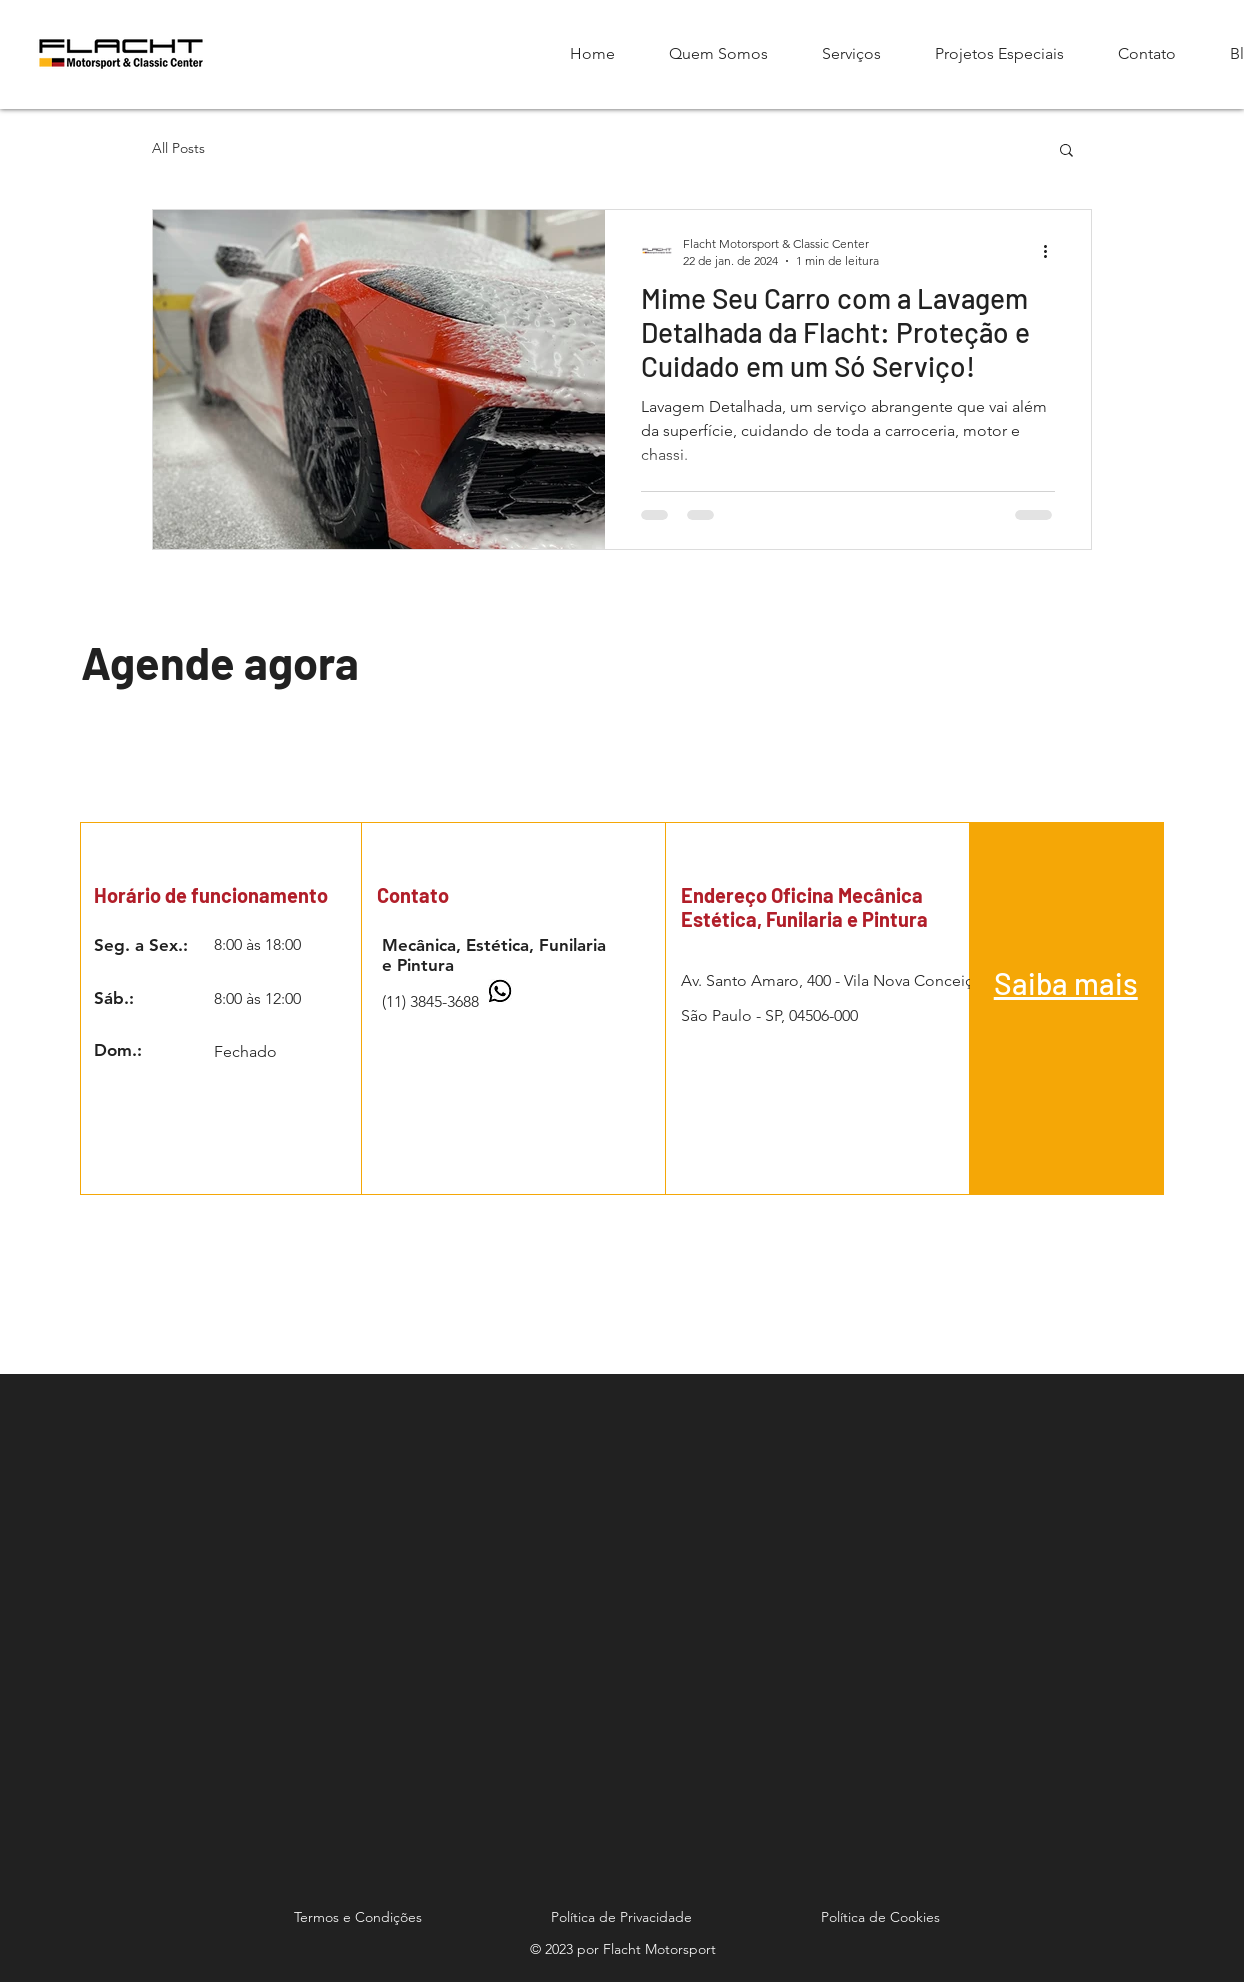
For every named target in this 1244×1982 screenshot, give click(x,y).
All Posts (178, 148)
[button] (1066, 151)
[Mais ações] (1052, 251)
